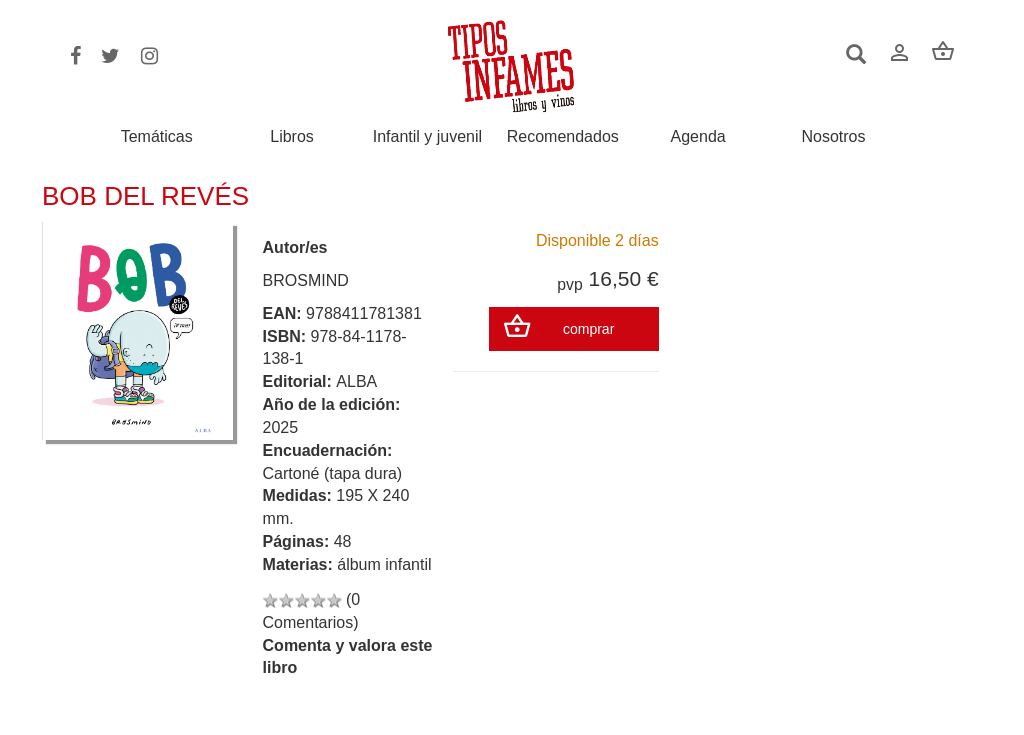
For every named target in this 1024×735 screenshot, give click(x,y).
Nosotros (833, 137)
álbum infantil (384, 564)
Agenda (698, 137)
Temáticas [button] (157, 136)
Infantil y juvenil (427, 137)
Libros (292, 137)
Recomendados (563, 137)
